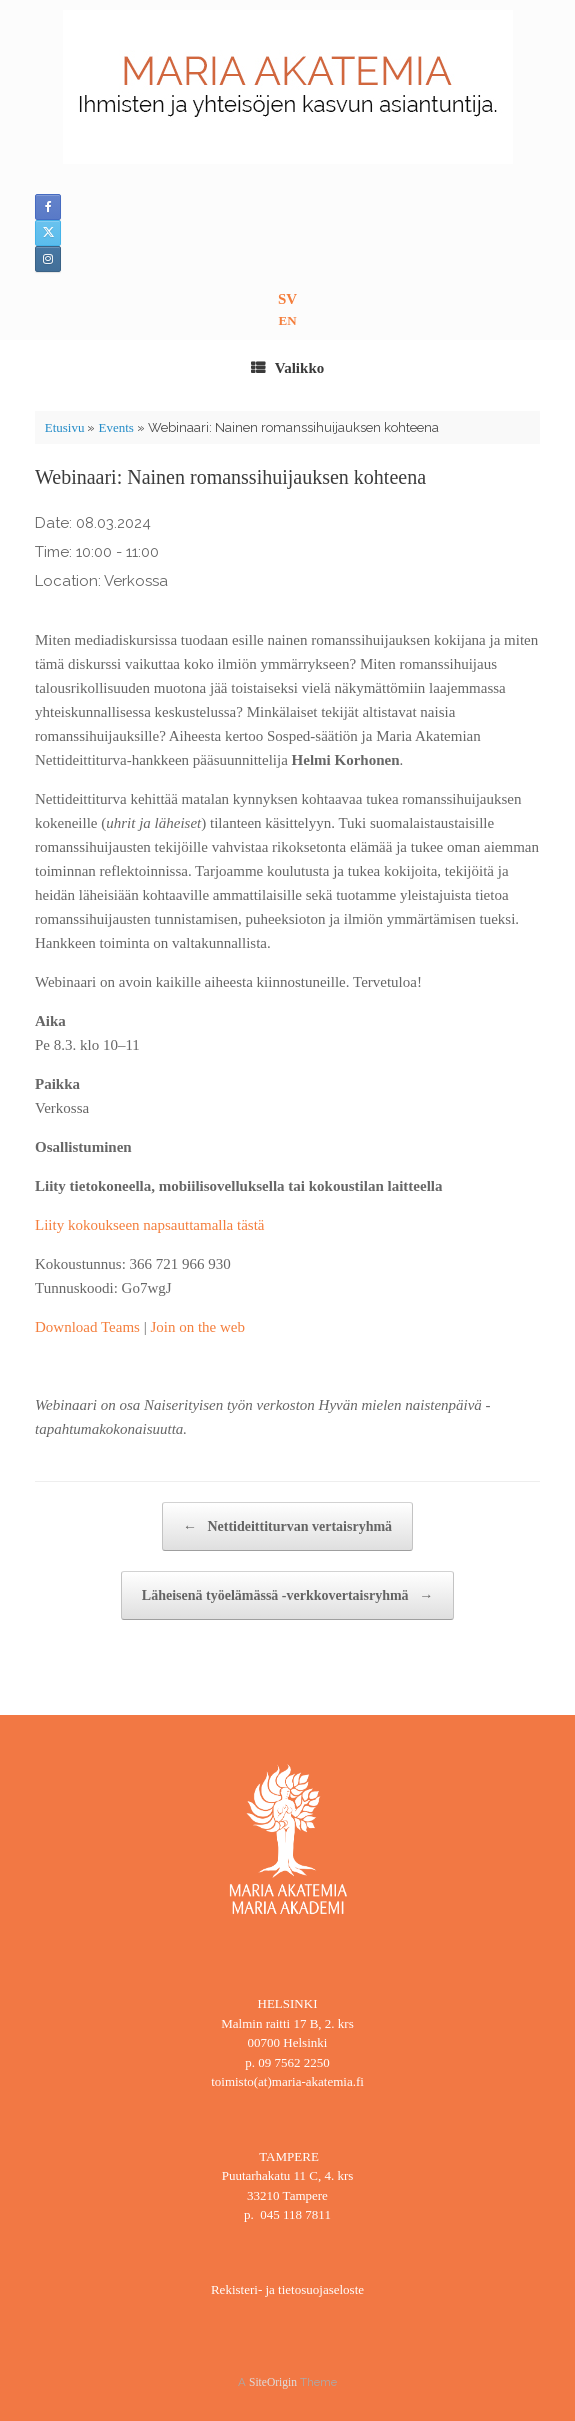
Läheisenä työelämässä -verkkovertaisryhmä (287, 1595)
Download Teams (87, 1327)
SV (287, 299)
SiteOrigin (273, 2382)
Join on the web (197, 1327)
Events (115, 427)
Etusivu (65, 427)
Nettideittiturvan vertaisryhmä (287, 1526)
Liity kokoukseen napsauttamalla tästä (150, 1225)
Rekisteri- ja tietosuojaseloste (287, 2289)
